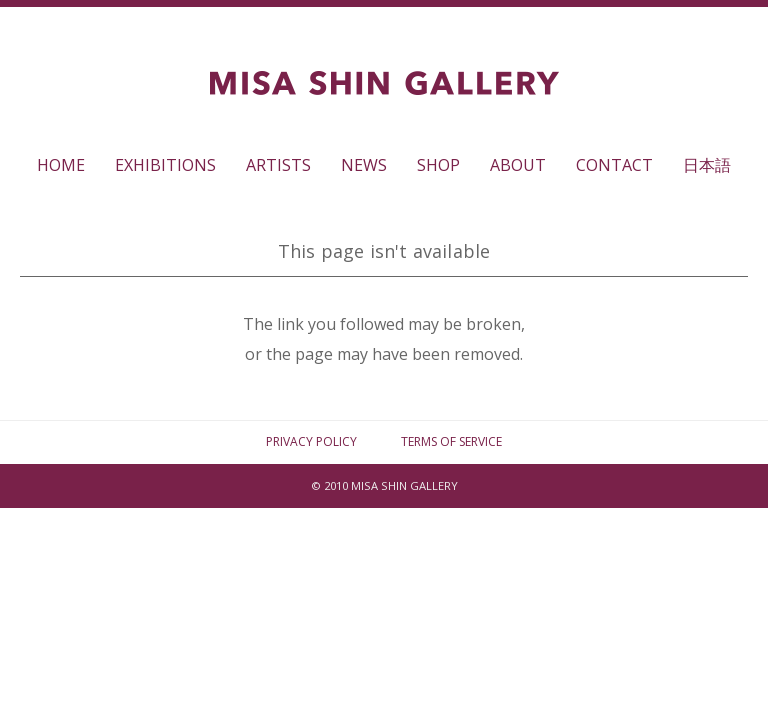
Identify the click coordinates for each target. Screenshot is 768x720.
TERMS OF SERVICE (451, 441)
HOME (61, 165)
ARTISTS (278, 165)
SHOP (438, 165)
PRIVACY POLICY (311, 441)
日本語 (707, 165)
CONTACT (614, 165)
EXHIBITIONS (165, 165)
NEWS (364, 165)
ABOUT (518, 165)
